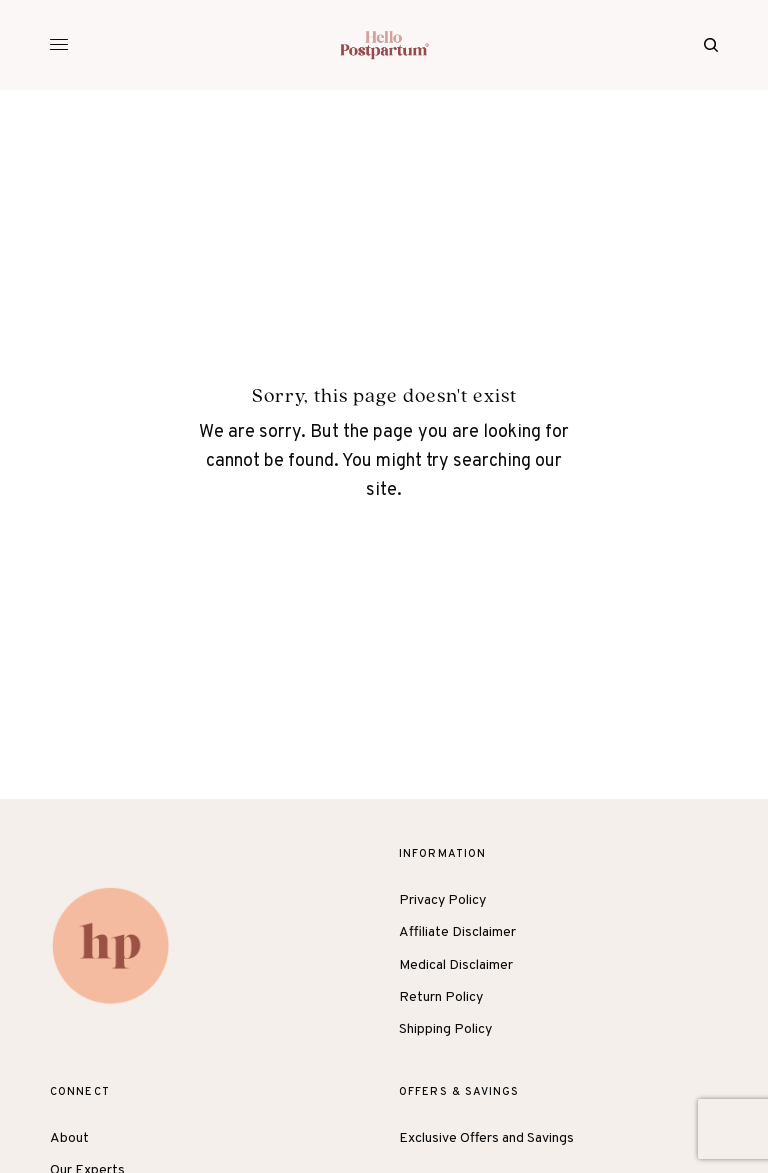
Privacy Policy (442, 900)
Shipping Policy (445, 1029)
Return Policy (441, 997)
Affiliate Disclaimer (457, 932)
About (69, 1138)
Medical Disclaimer (456, 965)
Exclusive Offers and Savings (486, 1138)
